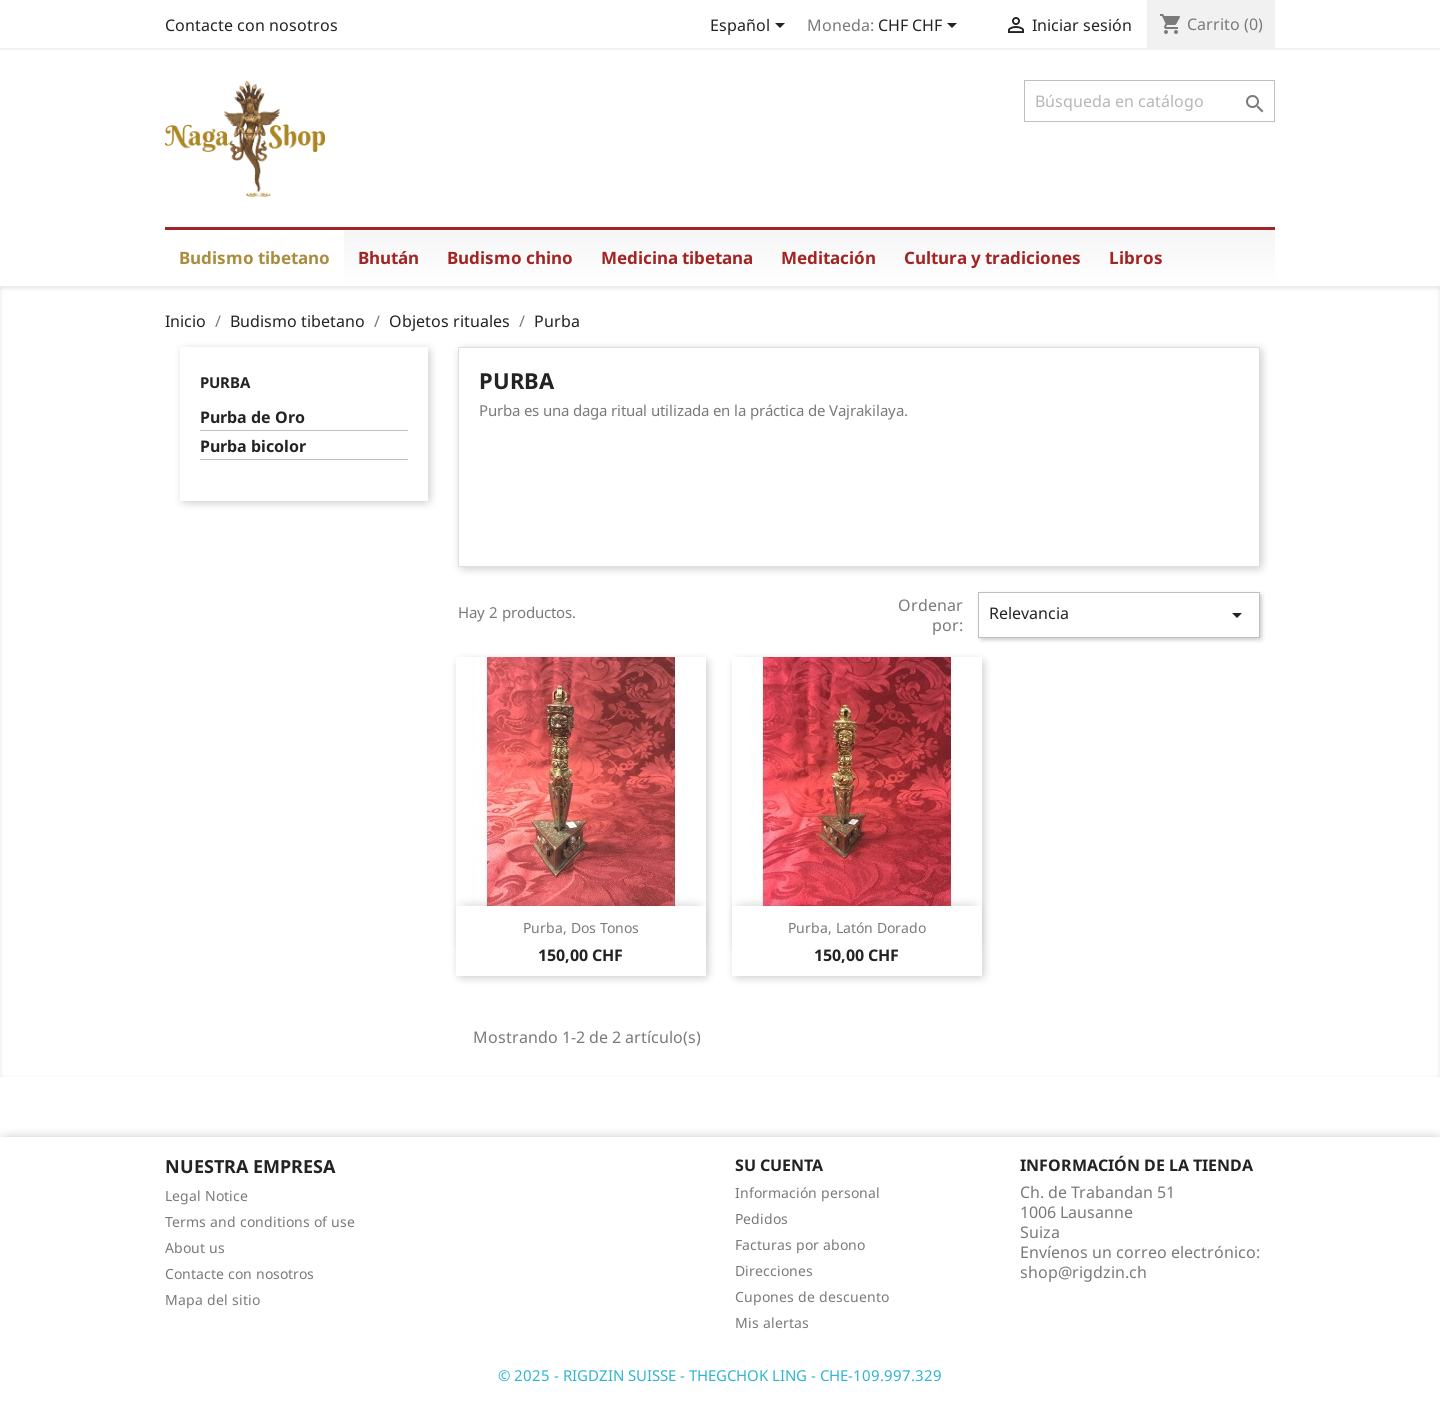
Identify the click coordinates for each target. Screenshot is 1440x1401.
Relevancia (1119, 614)
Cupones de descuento (812, 1296)
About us (195, 1247)
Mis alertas (772, 1322)
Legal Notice (206, 1195)
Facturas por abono (800, 1244)
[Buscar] (1149, 101)
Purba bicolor (253, 446)
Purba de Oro (252, 417)
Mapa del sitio (212, 1299)
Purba (225, 382)
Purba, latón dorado (857, 927)
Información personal (807, 1192)
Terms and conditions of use (260, 1221)
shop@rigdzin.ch (1083, 1272)
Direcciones (774, 1270)
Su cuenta (779, 1165)
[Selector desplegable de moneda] (921, 27)
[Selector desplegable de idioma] (751, 27)
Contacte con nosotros (251, 25)
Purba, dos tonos (581, 927)
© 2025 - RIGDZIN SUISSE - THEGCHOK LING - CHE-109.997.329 (720, 1375)
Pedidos (761, 1218)
